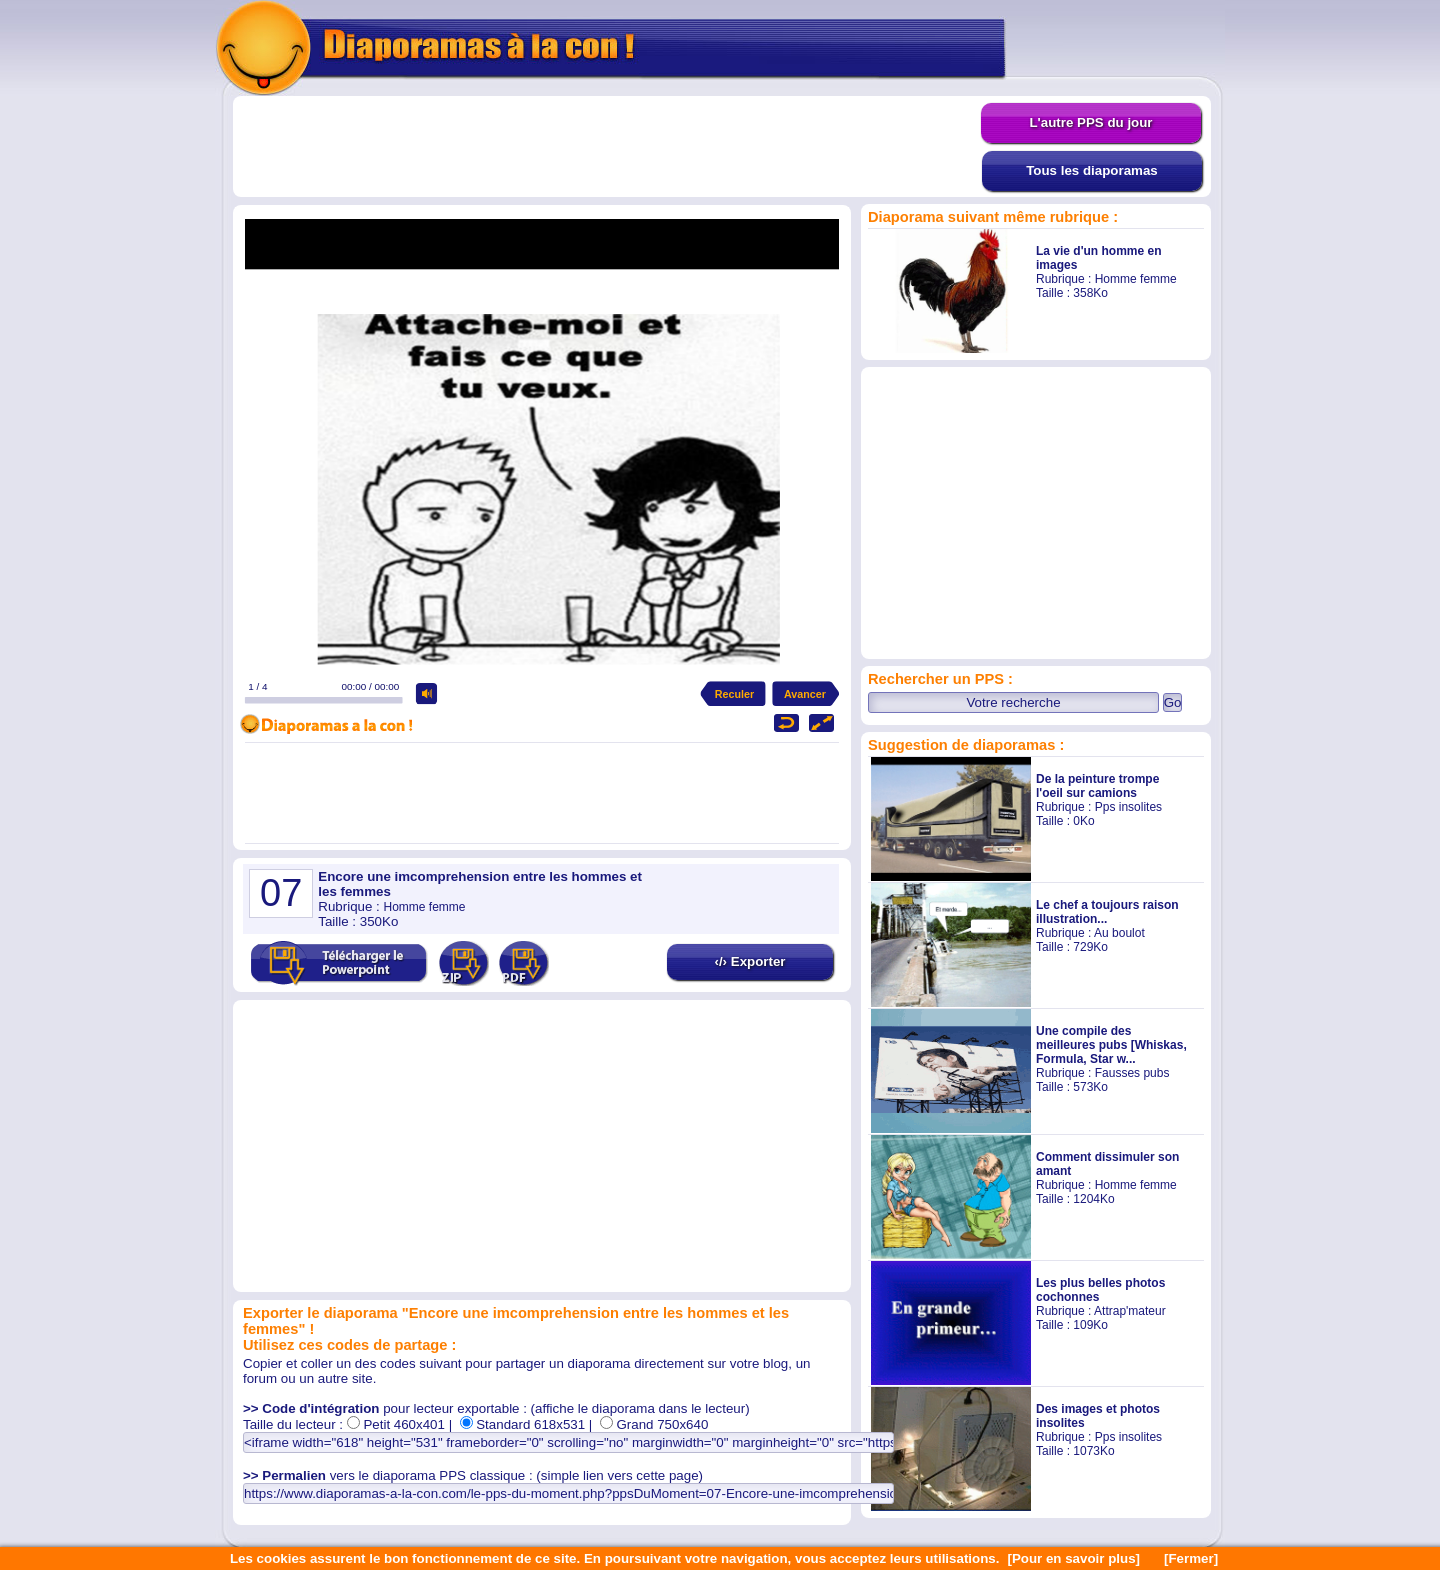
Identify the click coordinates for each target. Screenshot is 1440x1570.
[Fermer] (1191, 1558)
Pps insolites (1128, 807)
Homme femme (1136, 279)
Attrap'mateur (1130, 1311)
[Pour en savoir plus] (1073, 1558)
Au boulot (1119, 933)
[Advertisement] (607, 147)
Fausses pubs (1132, 1073)
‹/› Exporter (749, 961)
